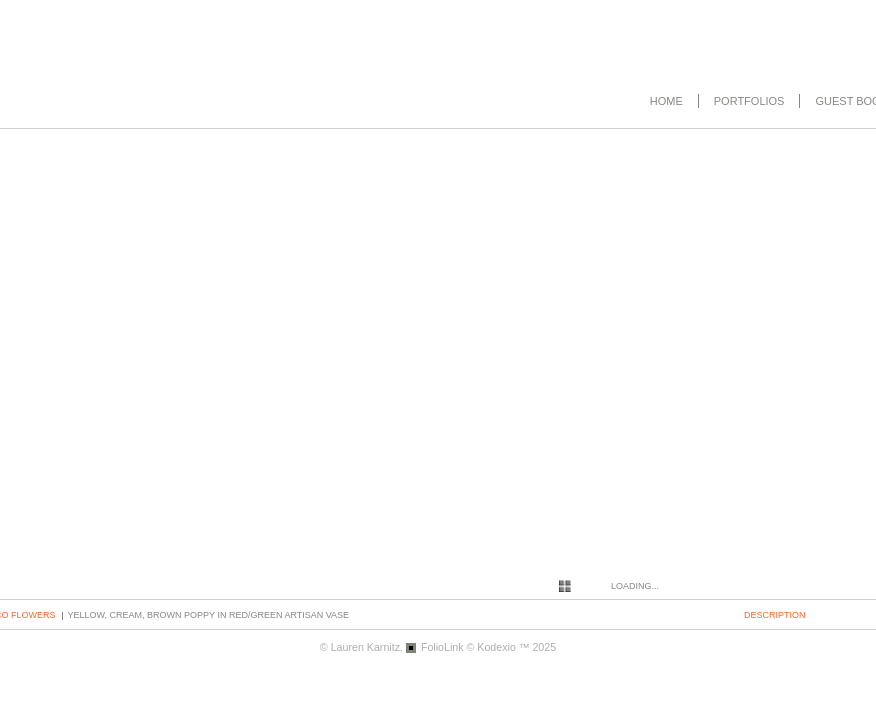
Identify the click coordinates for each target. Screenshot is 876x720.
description (775, 615)
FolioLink (442, 647)
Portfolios (749, 101)
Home (666, 101)
